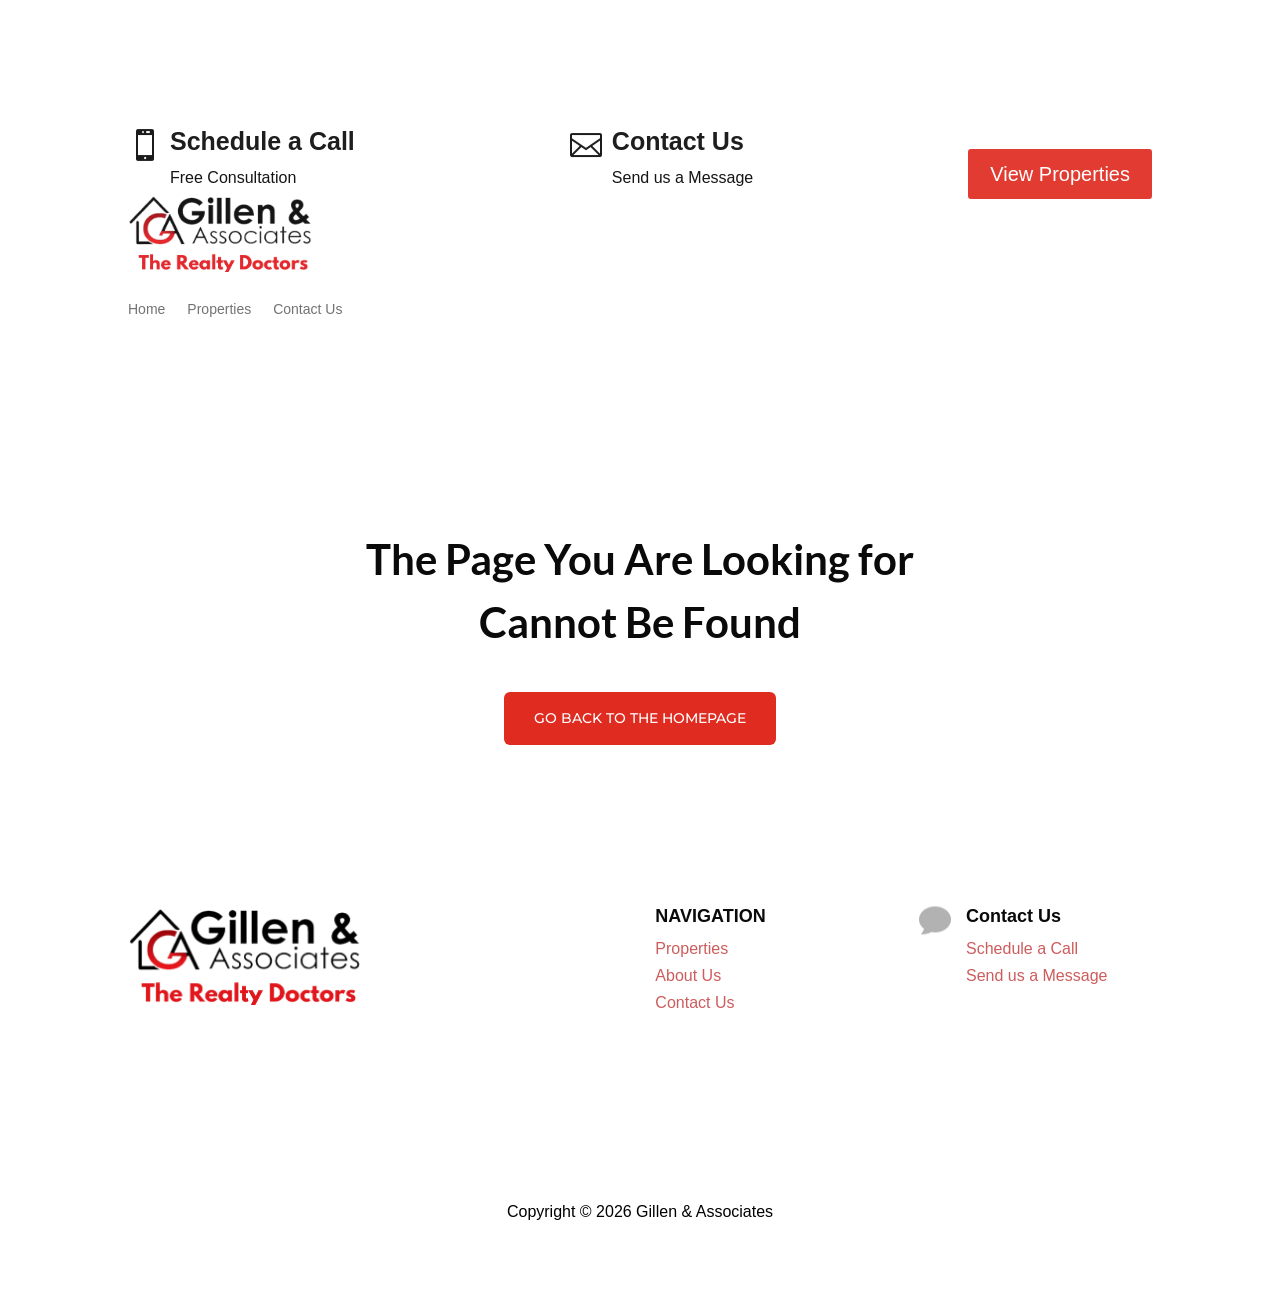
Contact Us (307, 309)
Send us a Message (1036, 975)
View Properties (1060, 174)
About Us (688, 975)
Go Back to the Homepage (640, 718)
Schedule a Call (1022, 948)
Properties (219, 309)
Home (146, 309)
